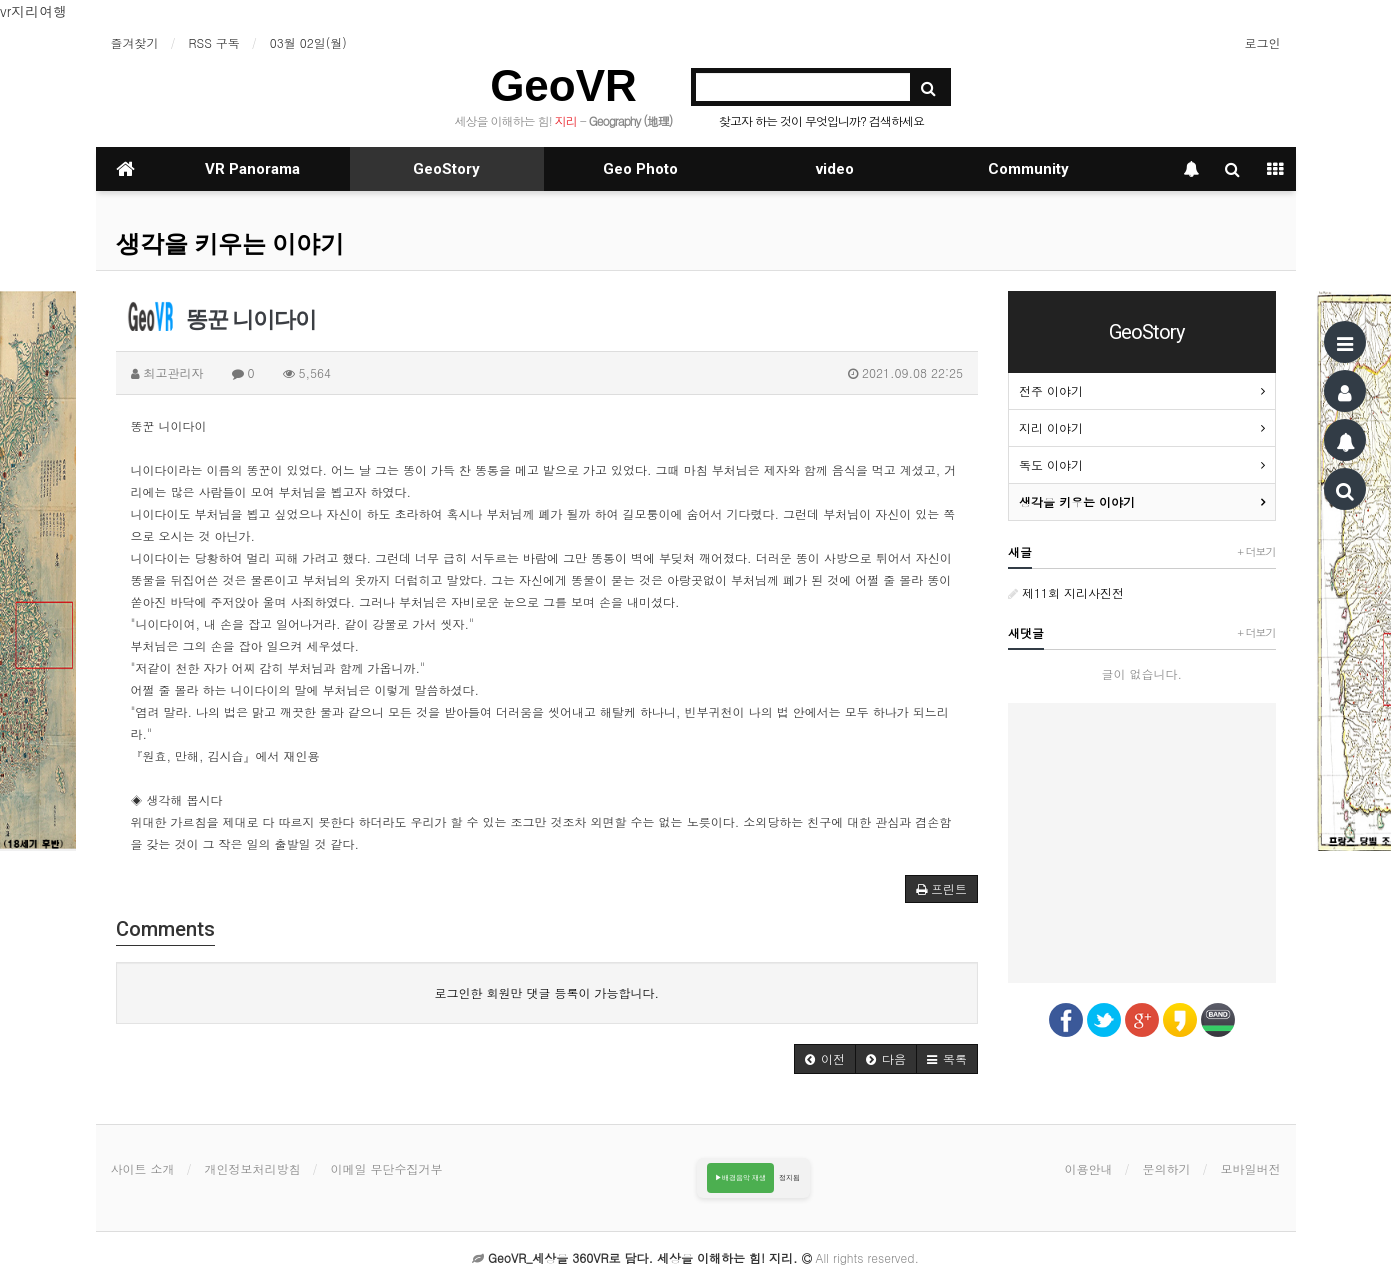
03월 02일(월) (308, 42)
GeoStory (446, 169)
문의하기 (1167, 1168)
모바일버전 (1251, 1168)
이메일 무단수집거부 (387, 1168)
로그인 (1263, 42)
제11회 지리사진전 (1066, 592)
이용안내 (1089, 1168)
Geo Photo (640, 169)
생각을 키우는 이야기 (230, 244)
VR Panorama (252, 169)
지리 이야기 (1051, 427)
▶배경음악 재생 (740, 1177)
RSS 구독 (214, 42)
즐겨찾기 (135, 42)
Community (1028, 169)
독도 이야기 (1051, 464)
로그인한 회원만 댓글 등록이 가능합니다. (546, 992)
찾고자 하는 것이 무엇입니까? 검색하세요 (821, 120)
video (835, 169)
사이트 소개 (143, 1168)
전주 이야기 (1051, 390)
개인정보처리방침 (253, 1168)
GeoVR (563, 85)
